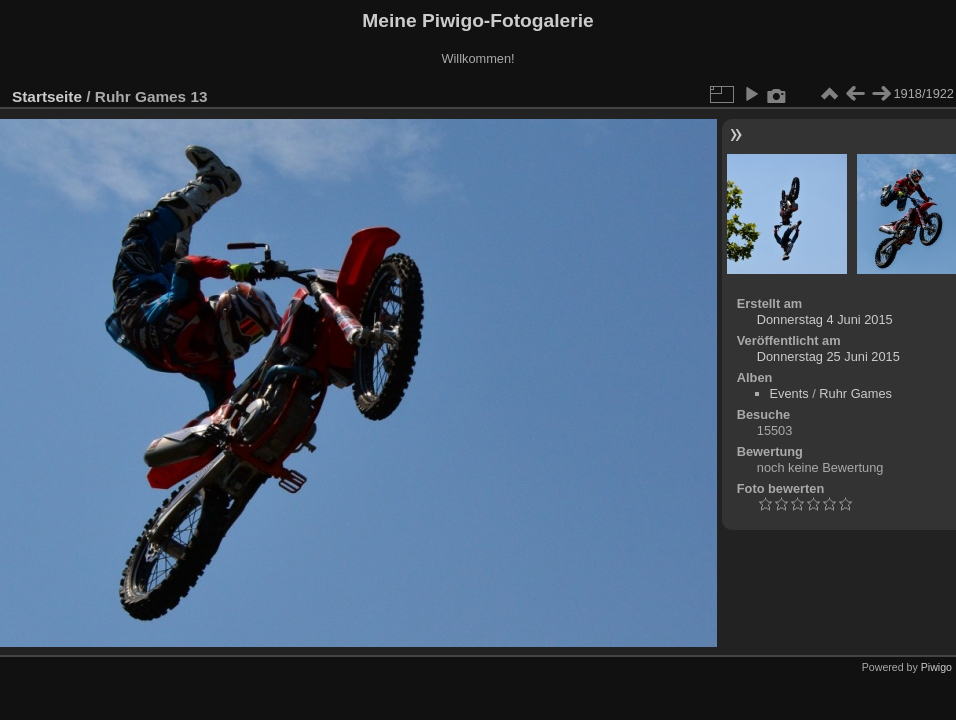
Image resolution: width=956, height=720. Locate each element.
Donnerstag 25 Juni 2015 (828, 356)
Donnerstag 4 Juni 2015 (825, 319)
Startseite (47, 96)
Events (789, 393)
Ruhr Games (855, 393)
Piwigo (936, 667)
